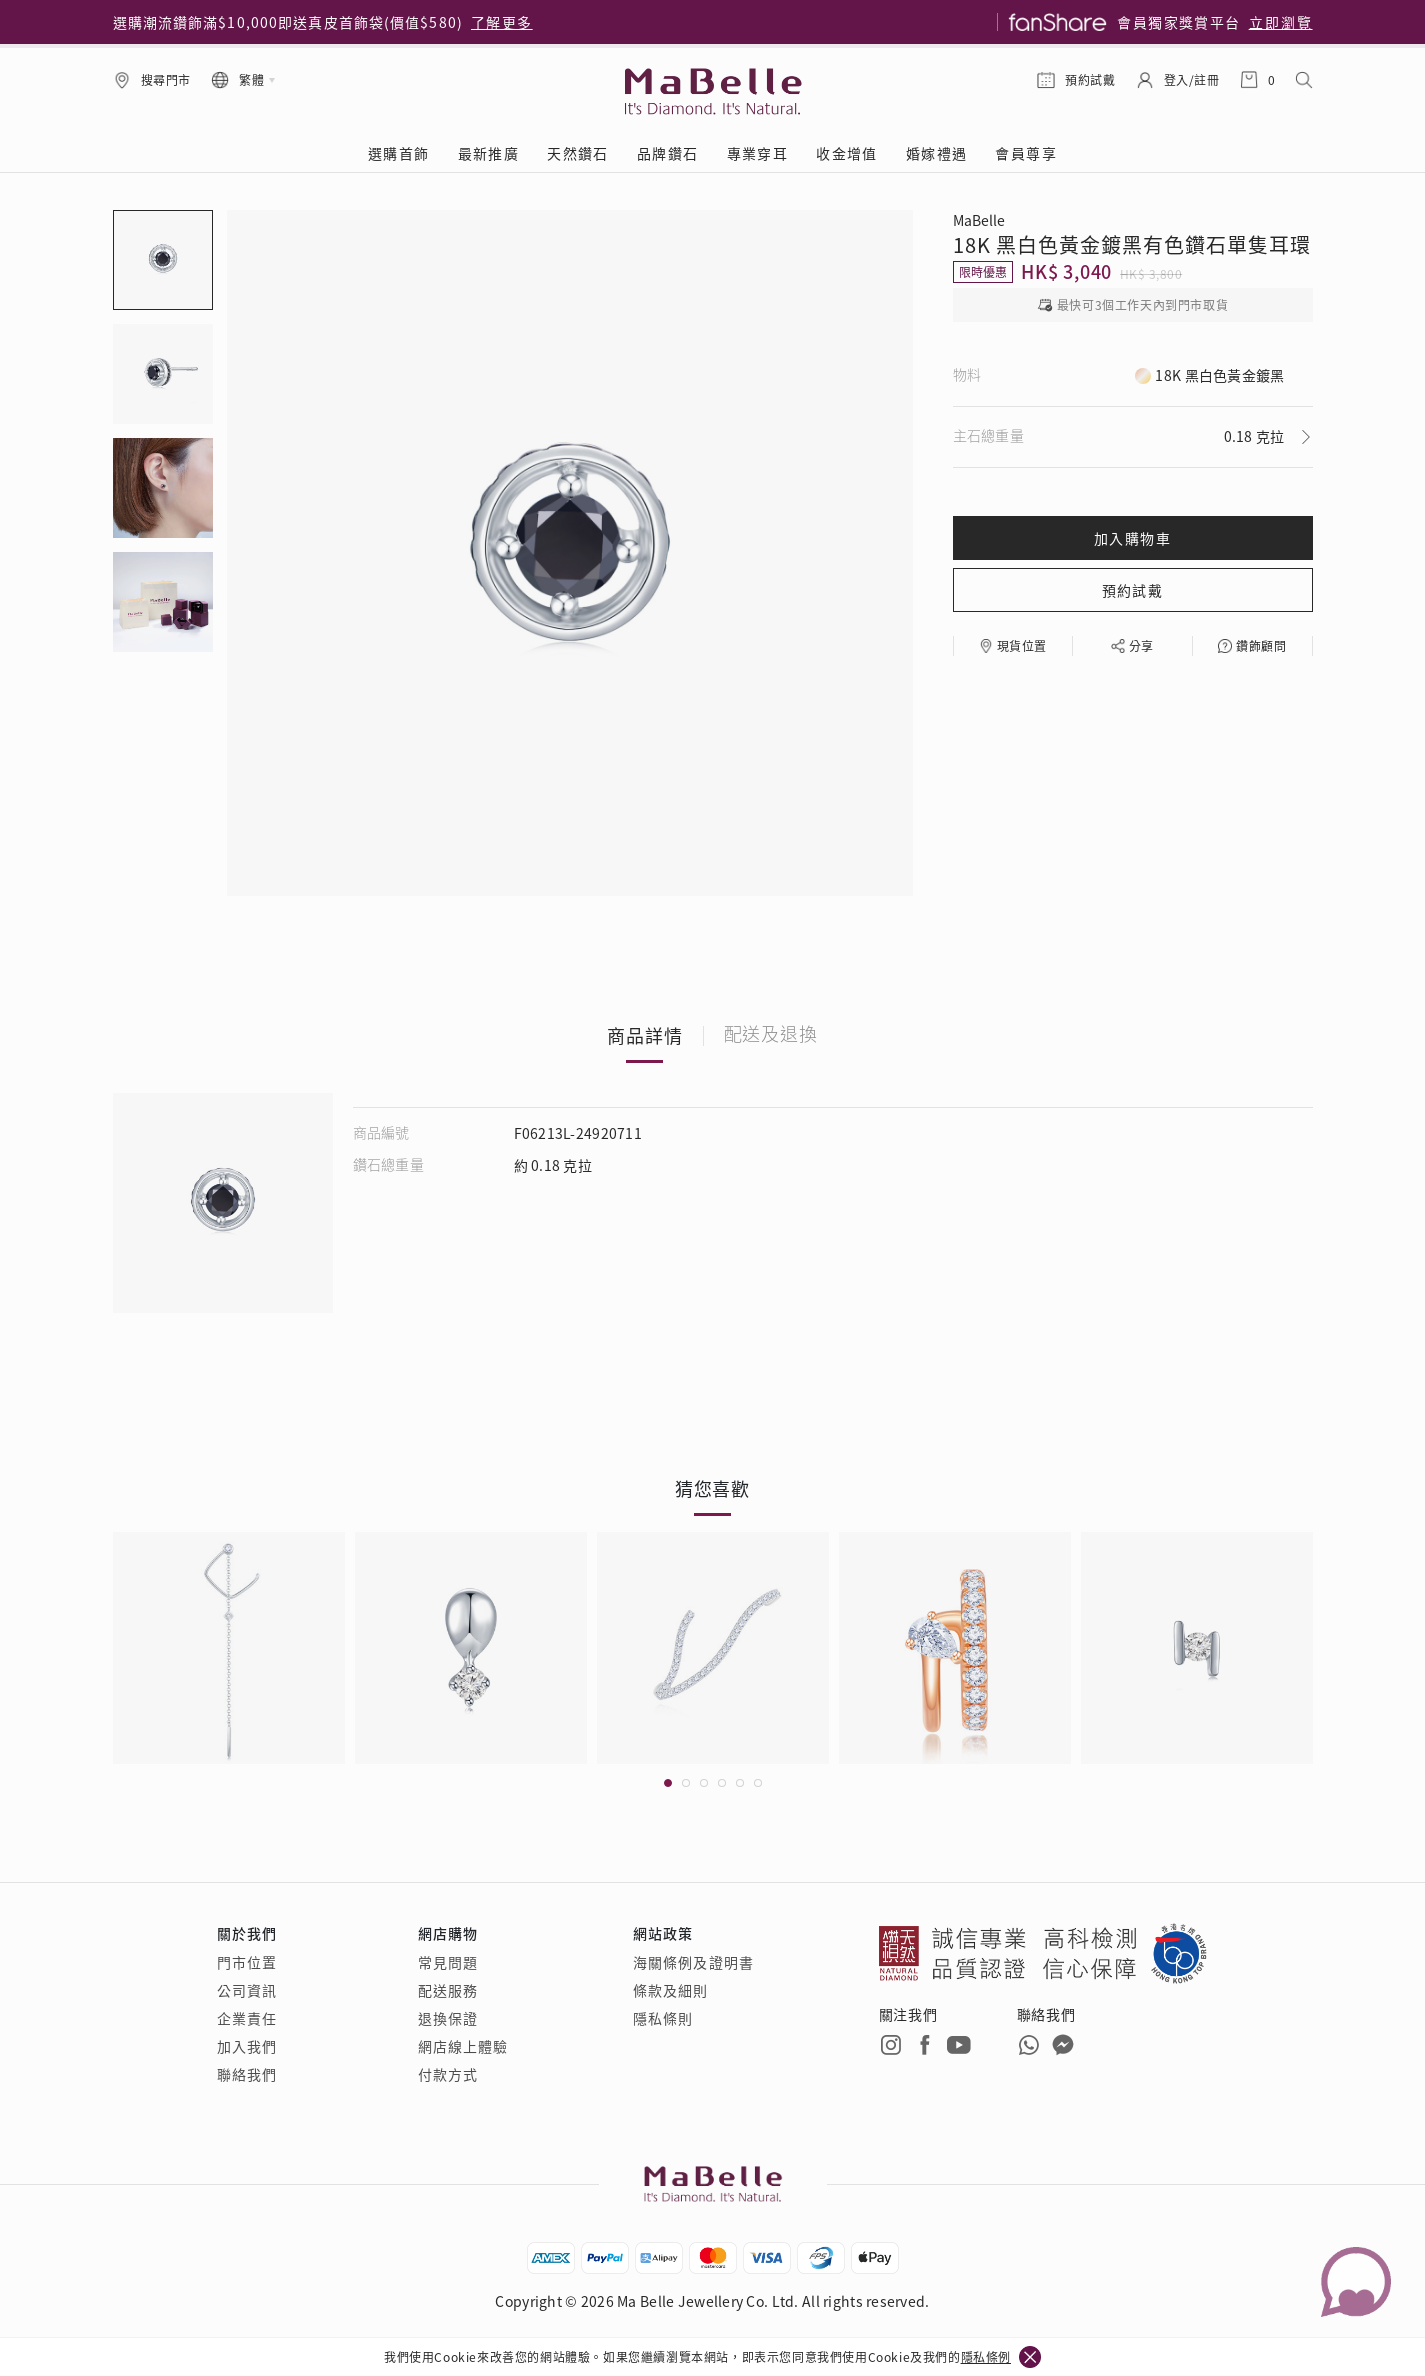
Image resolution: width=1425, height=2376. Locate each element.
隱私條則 (663, 2018)
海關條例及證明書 (693, 1962)
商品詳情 (645, 1035)
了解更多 (502, 22)
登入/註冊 (1192, 79)
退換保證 (448, 2018)
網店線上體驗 (463, 2046)
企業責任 (247, 2018)
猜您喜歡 (713, 1488)
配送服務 (448, 1990)
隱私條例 (986, 2356)
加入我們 (247, 2046)
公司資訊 (247, 1990)
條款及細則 (671, 1990)
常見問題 (448, 1962)
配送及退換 (771, 1035)
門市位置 (247, 1962)
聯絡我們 (247, 2074)
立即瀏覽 (1281, 22)
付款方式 (448, 2074)
